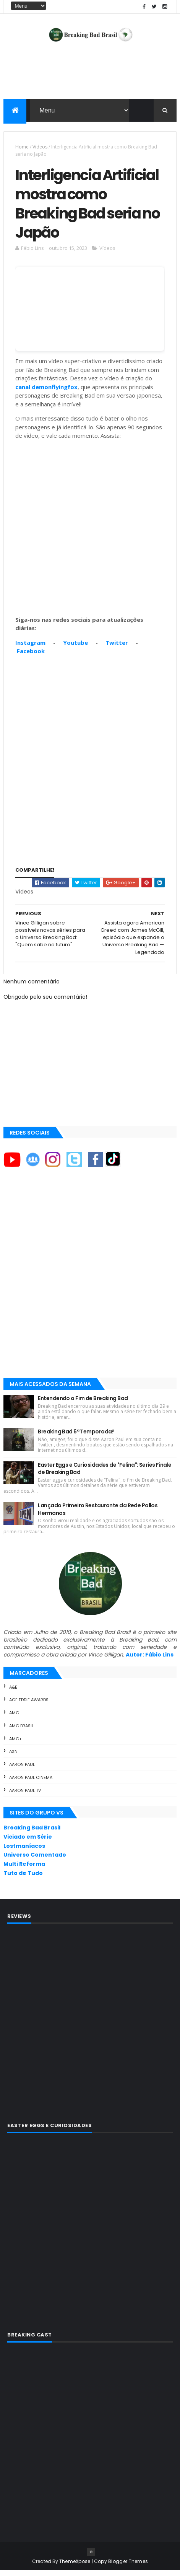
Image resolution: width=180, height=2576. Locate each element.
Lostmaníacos (24, 1851)
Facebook (31, 656)
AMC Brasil (21, 1731)
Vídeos (39, 147)
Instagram (30, 648)
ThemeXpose (75, 2567)
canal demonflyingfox (46, 392)
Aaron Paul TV (25, 1796)
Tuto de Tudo (23, 1879)
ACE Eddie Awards (29, 1706)
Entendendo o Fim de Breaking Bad (83, 1404)
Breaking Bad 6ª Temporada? (76, 1437)
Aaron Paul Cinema (30, 1783)
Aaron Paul (22, 1770)
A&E (13, 1693)
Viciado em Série (27, 1842)
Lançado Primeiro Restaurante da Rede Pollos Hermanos (97, 1515)
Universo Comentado (34, 1861)
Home (22, 147)
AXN (13, 1757)
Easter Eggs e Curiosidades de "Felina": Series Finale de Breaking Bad (104, 1474)
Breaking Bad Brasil (31, 1833)
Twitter (116, 648)
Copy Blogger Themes (121, 2567)
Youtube (75, 648)
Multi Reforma (24, 1869)
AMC (14, 1718)
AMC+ (15, 1744)
